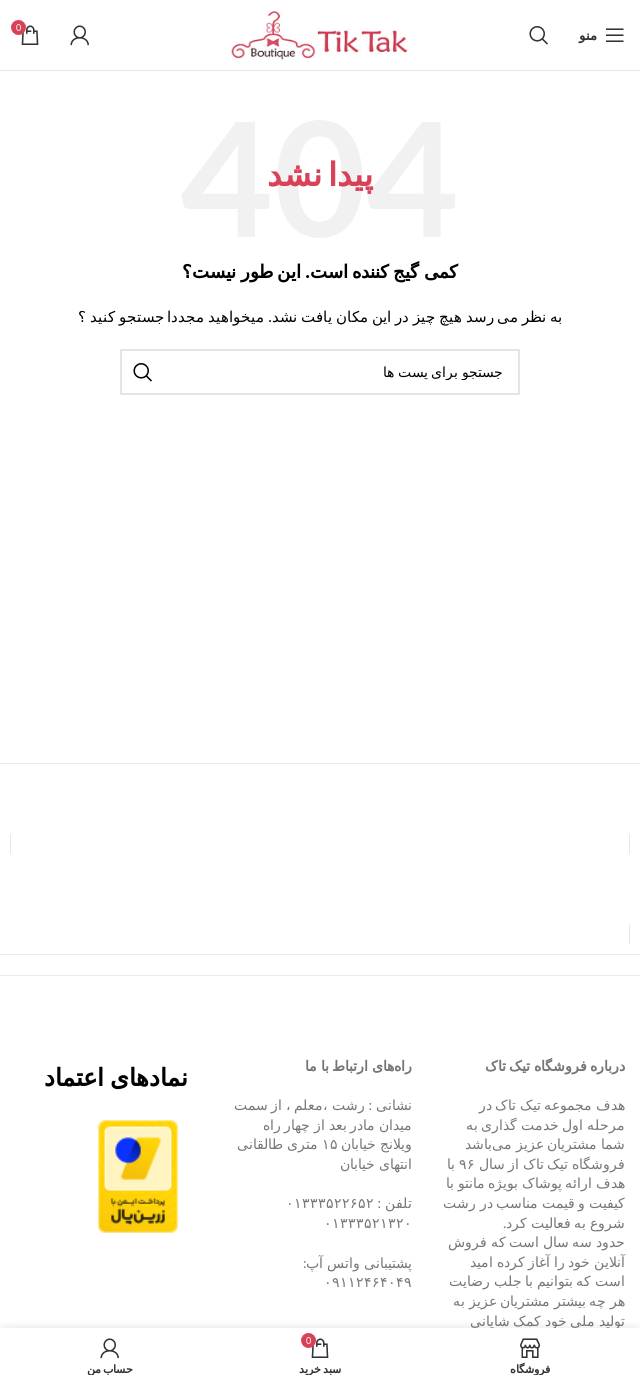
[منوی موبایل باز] (602, 35)
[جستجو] (539, 35)
